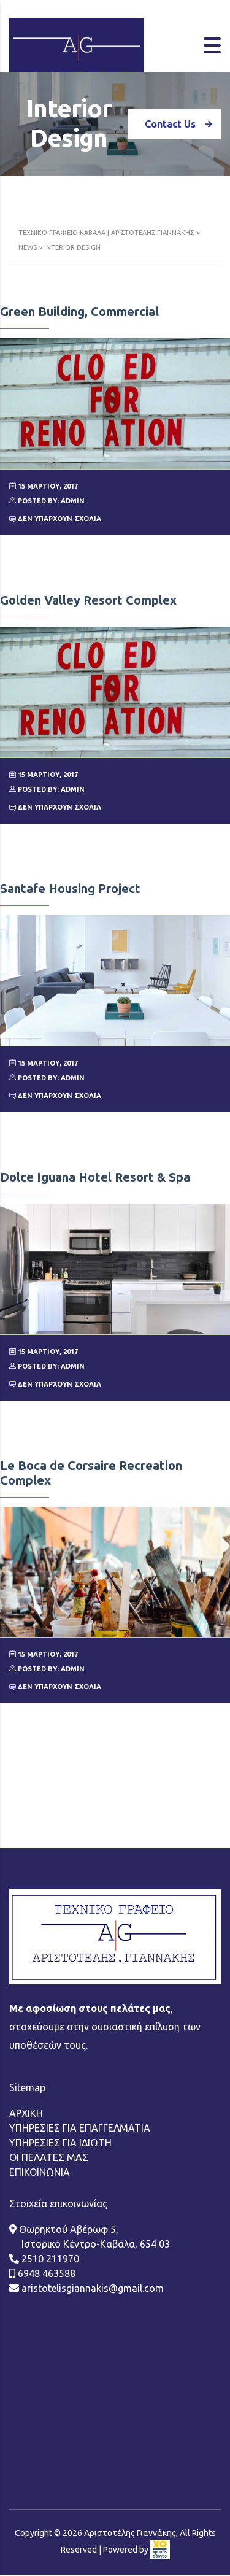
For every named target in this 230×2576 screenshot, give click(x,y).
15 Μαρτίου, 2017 (43, 486)
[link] (160, 2463)
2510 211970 (49, 2172)
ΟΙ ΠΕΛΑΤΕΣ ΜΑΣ (48, 2070)
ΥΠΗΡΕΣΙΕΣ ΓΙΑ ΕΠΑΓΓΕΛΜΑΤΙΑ (79, 2041)
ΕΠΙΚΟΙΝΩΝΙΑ (39, 2085)
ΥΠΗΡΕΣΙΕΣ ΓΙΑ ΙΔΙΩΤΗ (60, 2056)
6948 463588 (45, 2186)
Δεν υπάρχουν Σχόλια (55, 518)
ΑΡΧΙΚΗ (26, 2026)
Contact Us (183, 124)
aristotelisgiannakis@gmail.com (91, 2201)
